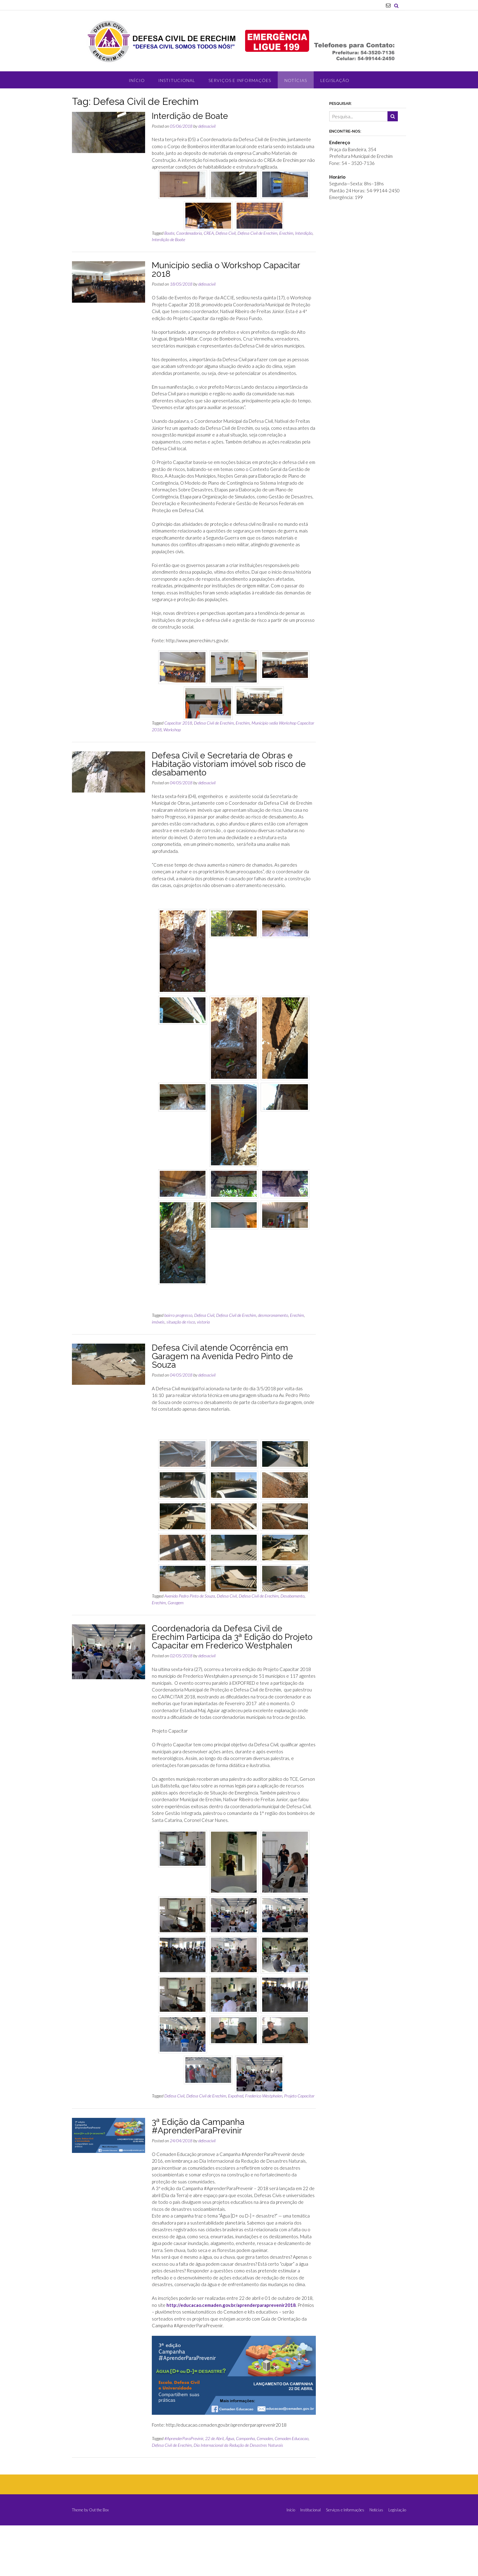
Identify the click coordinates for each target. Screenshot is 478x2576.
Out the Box (99, 2521)
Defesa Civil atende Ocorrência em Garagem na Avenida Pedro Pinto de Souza (222, 1356)
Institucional (176, 80)
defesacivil (207, 126)
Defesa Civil (226, 233)
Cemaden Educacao (292, 2450)
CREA (209, 233)
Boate (169, 233)
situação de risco (180, 1321)
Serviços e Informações (240, 80)
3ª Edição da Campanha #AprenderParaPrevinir (198, 2137)
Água (230, 2450)
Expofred (235, 2107)
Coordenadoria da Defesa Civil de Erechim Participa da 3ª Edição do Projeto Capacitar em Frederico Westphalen (232, 1637)
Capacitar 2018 (178, 722)
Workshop (172, 729)
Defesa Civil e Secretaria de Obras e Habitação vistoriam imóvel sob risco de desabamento (229, 764)
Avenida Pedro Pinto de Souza (189, 1595)
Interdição (303, 233)
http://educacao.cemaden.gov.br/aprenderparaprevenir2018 (231, 2316)
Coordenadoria (189, 233)
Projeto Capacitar (299, 2107)
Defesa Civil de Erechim (257, 233)
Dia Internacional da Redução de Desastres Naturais (238, 2456)
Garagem (176, 1602)
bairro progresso (178, 1315)
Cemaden (265, 2450)
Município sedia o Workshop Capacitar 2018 (226, 269)
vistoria (203, 1321)
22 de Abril (214, 2450)
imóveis (158, 1321)
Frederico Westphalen (263, 2107)
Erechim (286, 233)
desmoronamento (273, 1315)
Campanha (245, 2450)
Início (137, 80)
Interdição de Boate (190, 116)
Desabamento (292, 1595)
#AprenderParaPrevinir (183, 2450)
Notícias (295, 80)
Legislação (334, 80)
